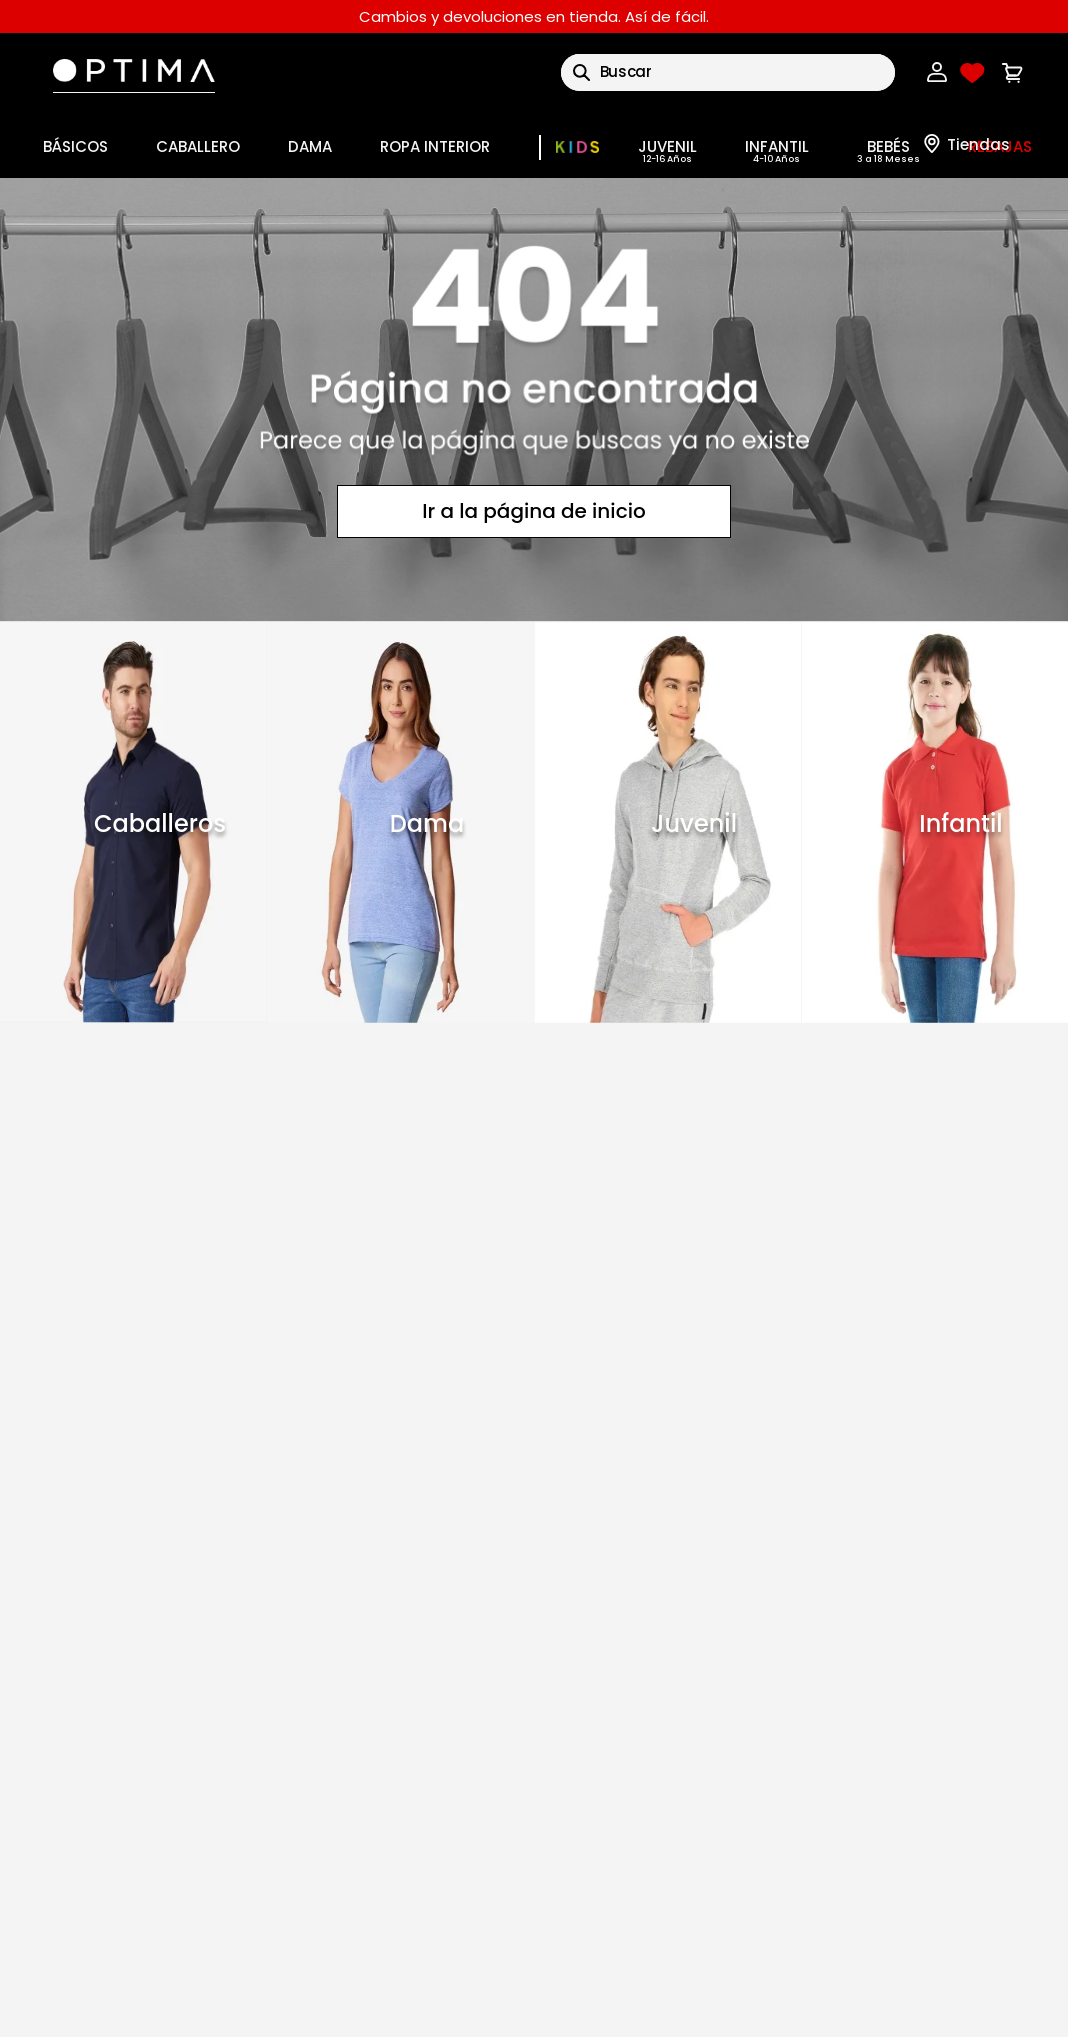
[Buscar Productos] (581, 72)
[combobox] (728, 72)
